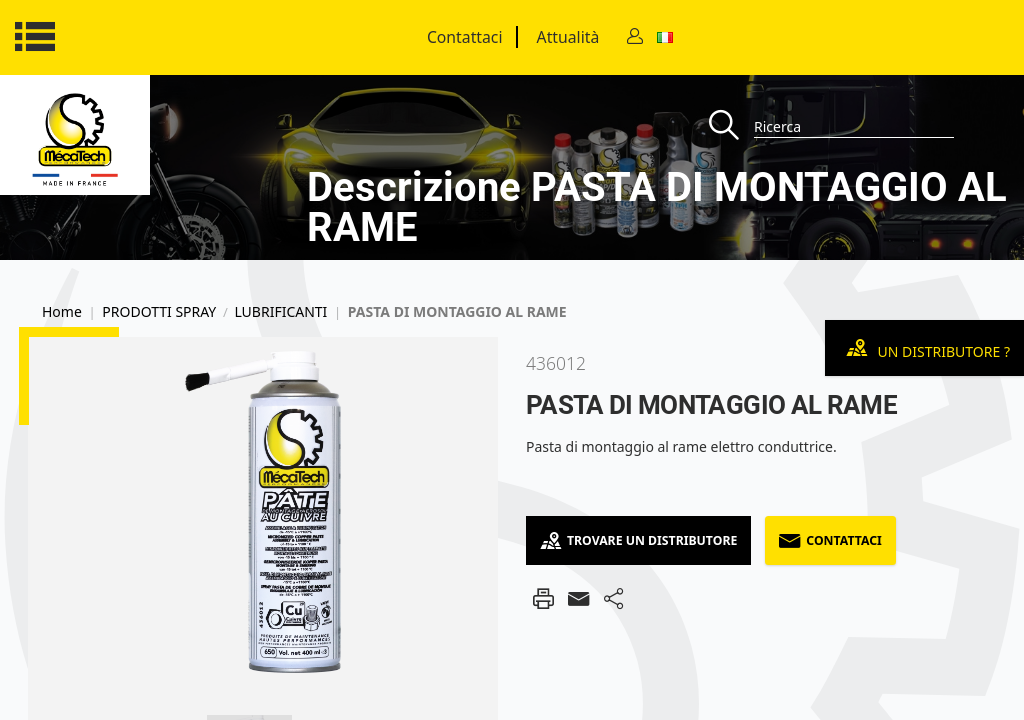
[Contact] (635, 37)
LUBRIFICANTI (280, 312)
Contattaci (465, 37)
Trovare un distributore (638, 540)
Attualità (568, 37)
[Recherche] (731, 126)
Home (62, 312)
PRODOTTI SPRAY (159, 312)
